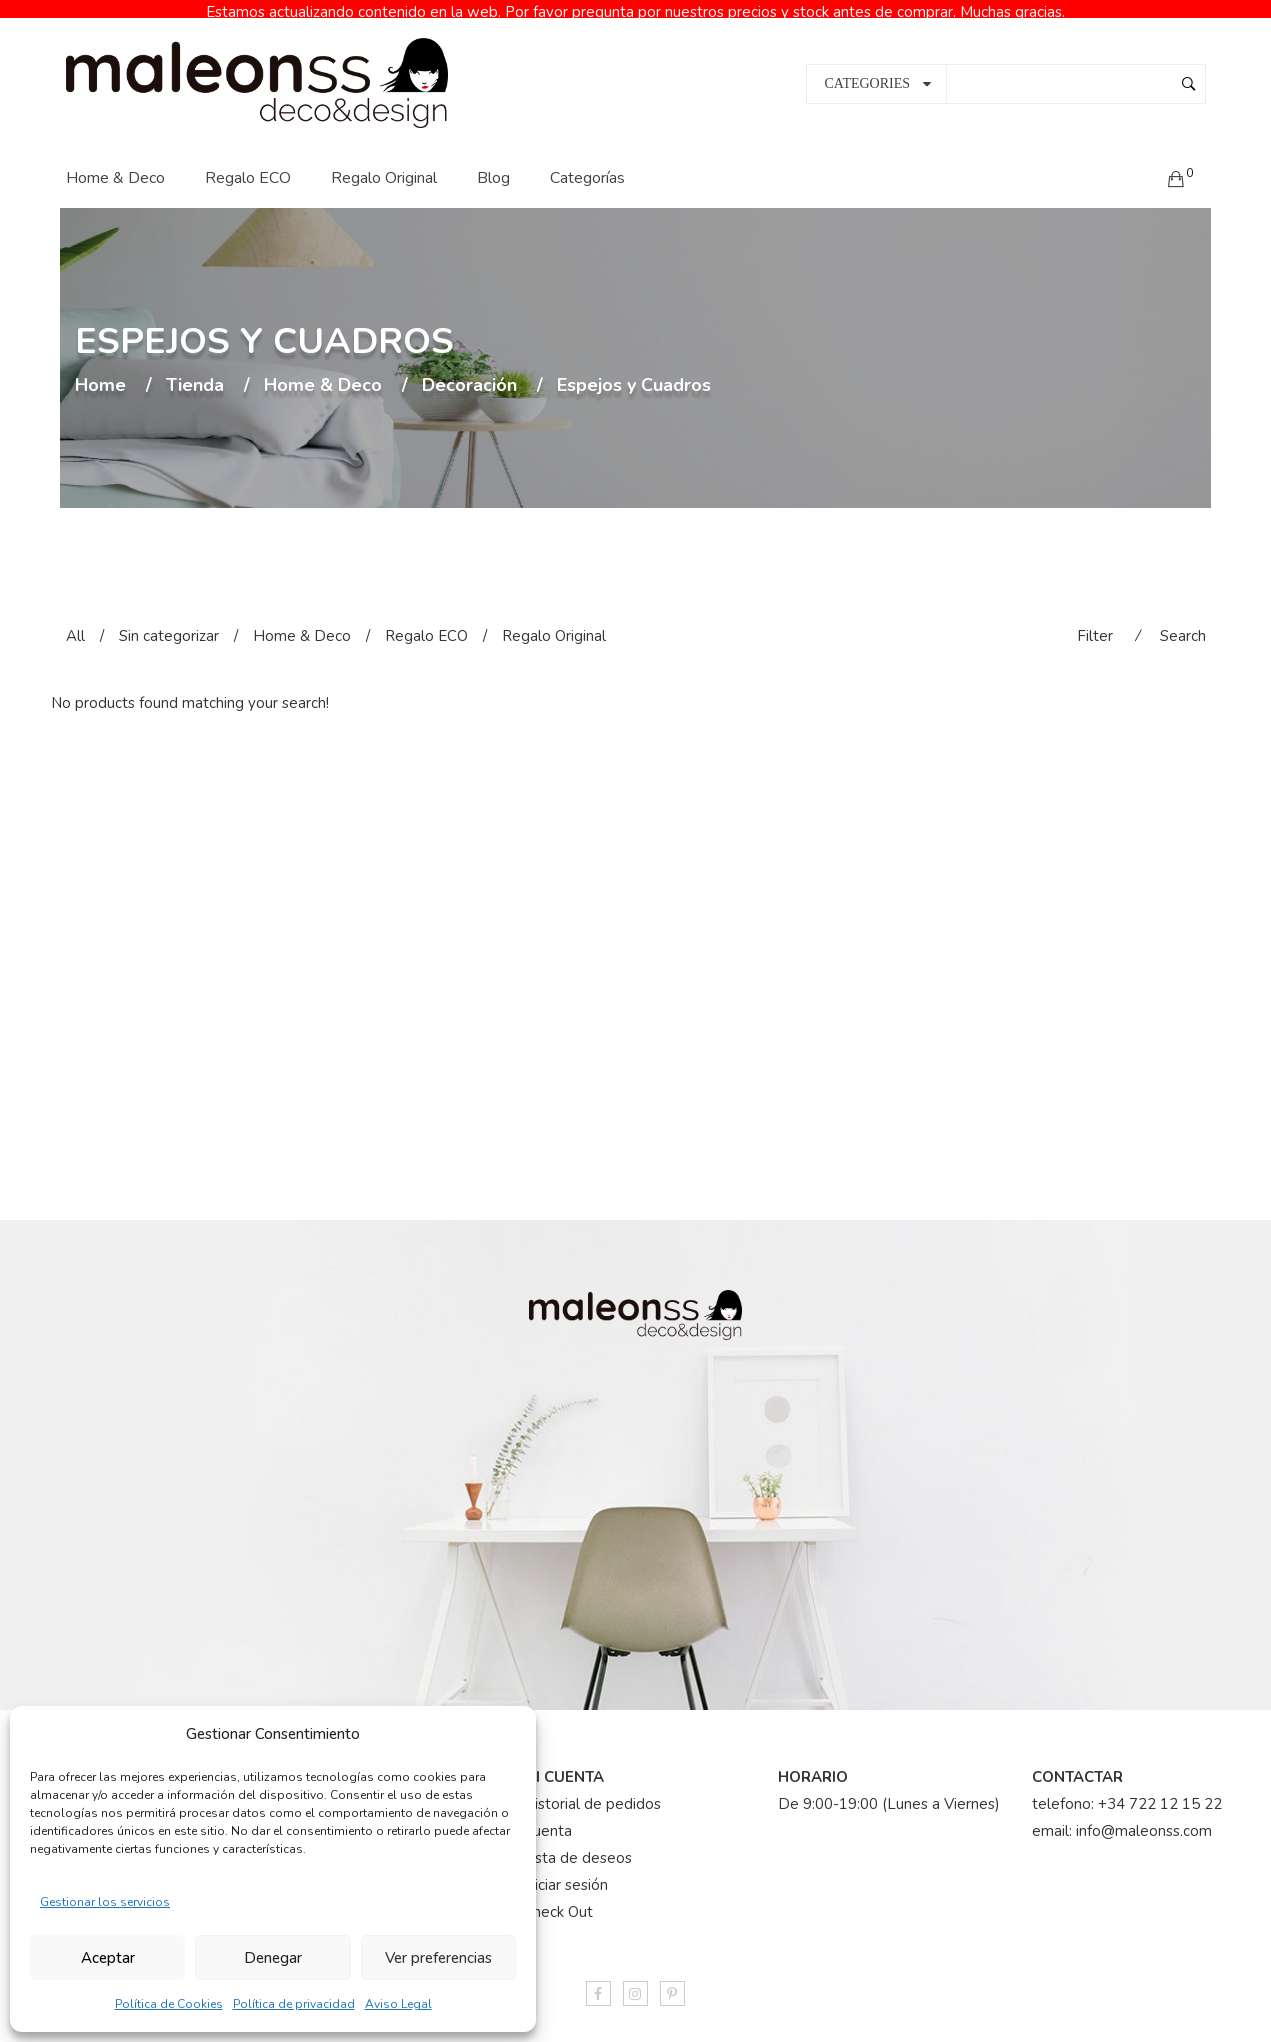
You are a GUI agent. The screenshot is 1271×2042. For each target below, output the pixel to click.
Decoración (469, 369)
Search (1183, 619)
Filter (1095, 619)
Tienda (195, 369)
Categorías (587, 161)
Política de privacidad (294, 2004)
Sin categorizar (169, 619)
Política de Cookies (169, 2004)
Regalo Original (384, 161)
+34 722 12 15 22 (1160, 1787)
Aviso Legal (398, 2004)
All (75, 619)
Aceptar (108, 1958)
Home (100, 369)
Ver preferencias (438, 1958)
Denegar (273, 1958)
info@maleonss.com (1144, 1814)
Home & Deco (115, 161)
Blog (493, 161)
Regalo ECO (248, 161)
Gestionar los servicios (105, 1902)
